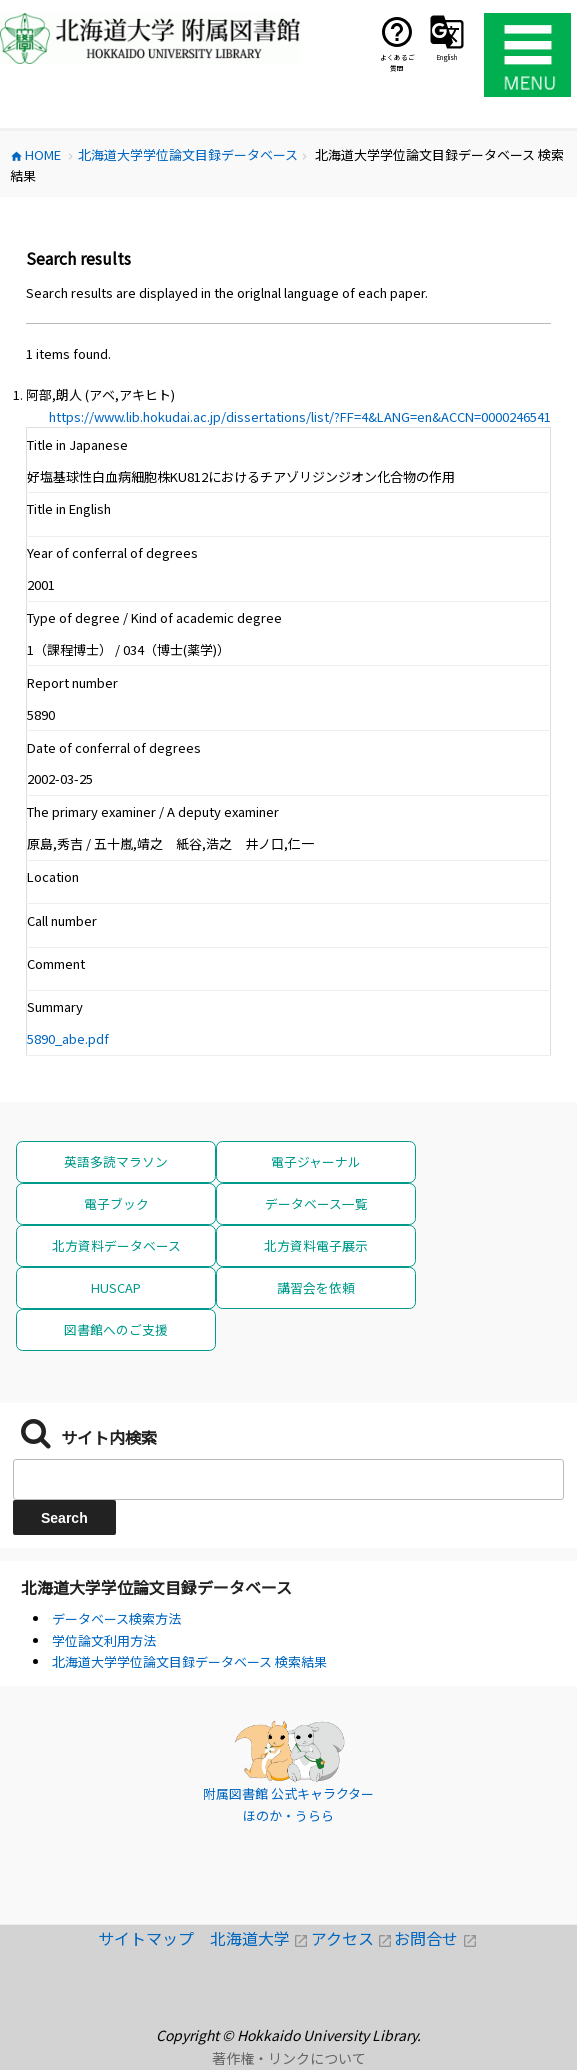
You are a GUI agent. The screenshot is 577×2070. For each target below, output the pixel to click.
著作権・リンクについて (289, 2058)
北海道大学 (260, 1938)
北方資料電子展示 (316, 1245)
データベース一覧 (316, 1203)
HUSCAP (116, 1287)
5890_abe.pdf (68, 1038)
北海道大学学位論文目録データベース (156, 1587)
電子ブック (116, 1203)
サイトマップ (154, 1938)
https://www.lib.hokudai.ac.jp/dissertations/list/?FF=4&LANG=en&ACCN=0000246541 (300, 416)
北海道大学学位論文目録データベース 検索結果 (189, 1661)
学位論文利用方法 (104, 1640)
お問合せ (435, 1938)
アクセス (353, 1938)
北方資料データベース (116, 1245)
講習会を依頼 (316, 1287)
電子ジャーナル (316, 1161)
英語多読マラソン (116, 1161)
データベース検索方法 (116, 1618)
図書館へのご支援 (116, 1329)
